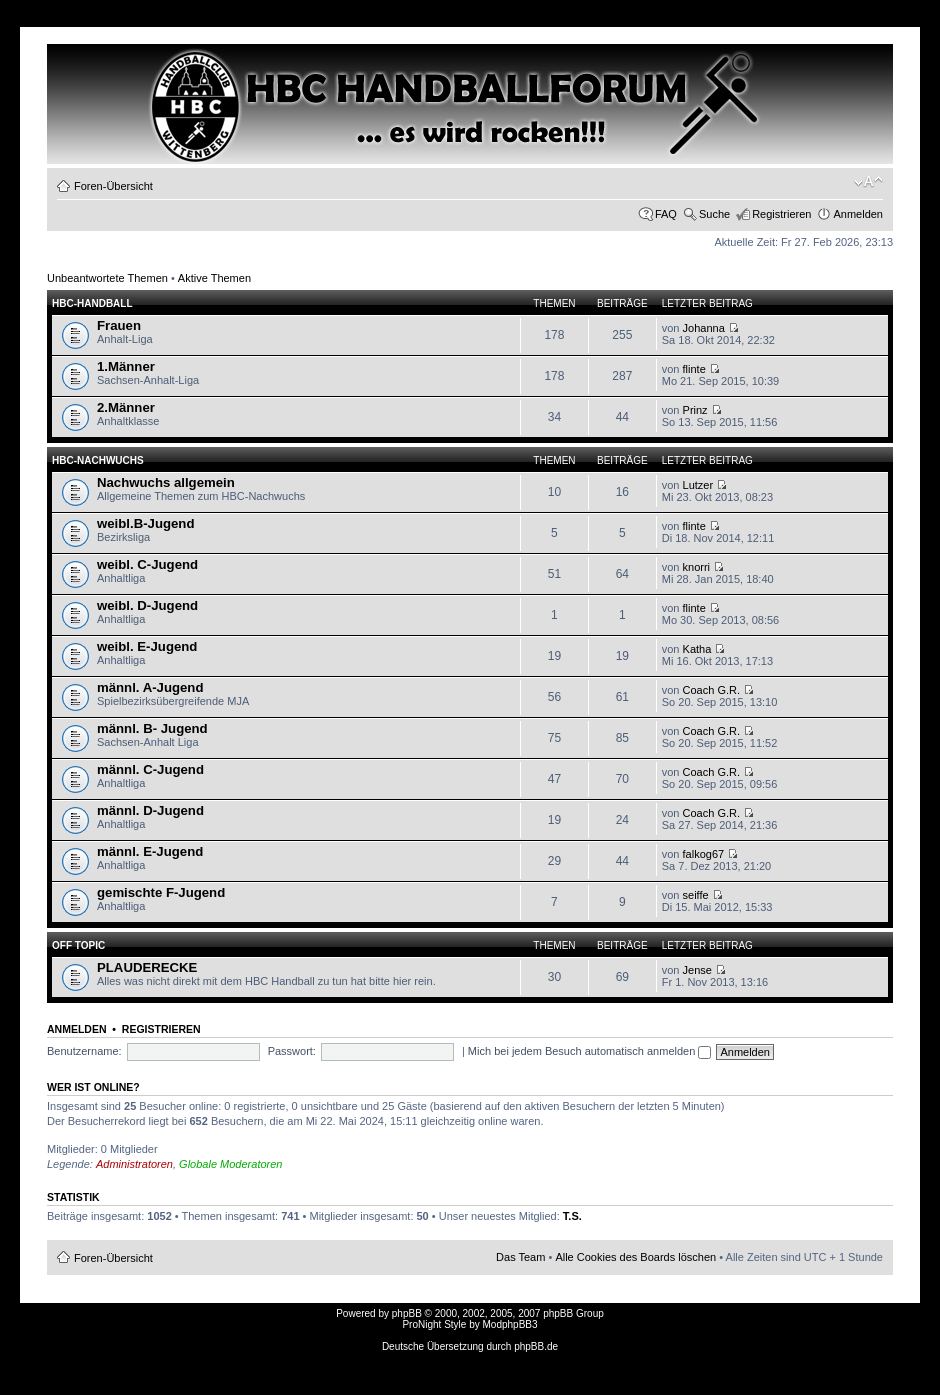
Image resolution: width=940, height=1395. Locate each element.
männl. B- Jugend (152, 728)
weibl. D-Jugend (147, 605)
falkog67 (704, 854)
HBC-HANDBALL (92, 303)
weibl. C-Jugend (147, 564)
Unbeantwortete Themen (107, 278)
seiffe (696, 895)
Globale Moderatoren (230, 1164)
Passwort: (292, 1051)
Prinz (695, 410)
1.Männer (126, 366)
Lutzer (698, 485)
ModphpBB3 (510, 1324)
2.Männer (126, 407)
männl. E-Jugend (150, 851)
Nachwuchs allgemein (166, 482)
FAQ (666, 214)
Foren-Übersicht (113, 186)
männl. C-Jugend (150, 769)
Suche (714, 214)
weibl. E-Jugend (147, 646)
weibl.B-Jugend (145, 523)
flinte (694, 369)
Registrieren (781, 214)
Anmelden (858, 214)
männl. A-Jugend (150, 687)
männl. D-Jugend (150, 810)
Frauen (119, 325)
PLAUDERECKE (147, 967)
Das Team (520, 1257)
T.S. (572, 1216)
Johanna (704, 328)
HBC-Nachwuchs (98, 460)
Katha (697, 649)
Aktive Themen (214, 278)
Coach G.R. (711, 690)
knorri (697, 567)
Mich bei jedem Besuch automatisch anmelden (590, 1051)
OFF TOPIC (78, 945)
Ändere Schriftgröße (868, 182)
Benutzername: (84, 1051)
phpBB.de (536, 1346)
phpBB (407, 1313)
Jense (697, 970)
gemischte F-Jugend (161, 892)
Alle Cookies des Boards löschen (635, 1257)
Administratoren (134, 1164)
